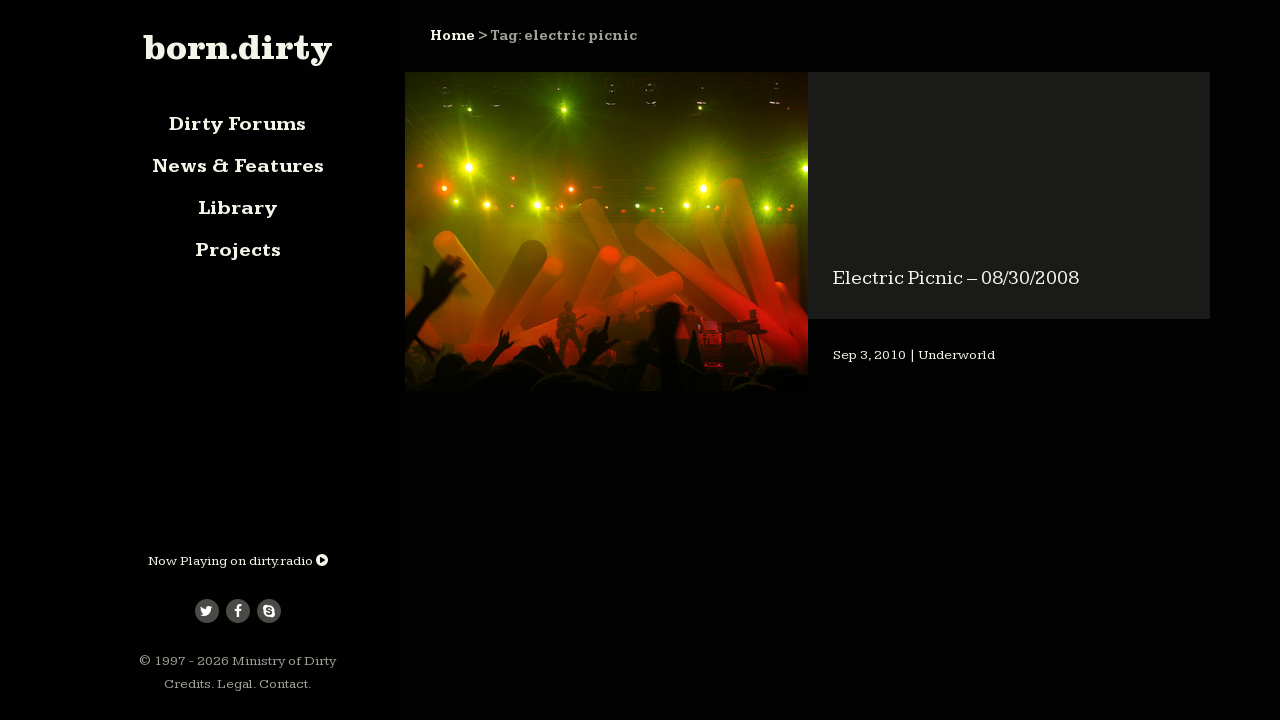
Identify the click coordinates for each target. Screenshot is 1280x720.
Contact (283, 684)
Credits (187, 684)
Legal (235, 684)
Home (452, 36)
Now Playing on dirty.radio (238, 561)
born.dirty (237, 47)
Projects (238, 250)
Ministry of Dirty (284, 661)
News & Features (238, 166)
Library (237, 208)
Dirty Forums (237, 124)
